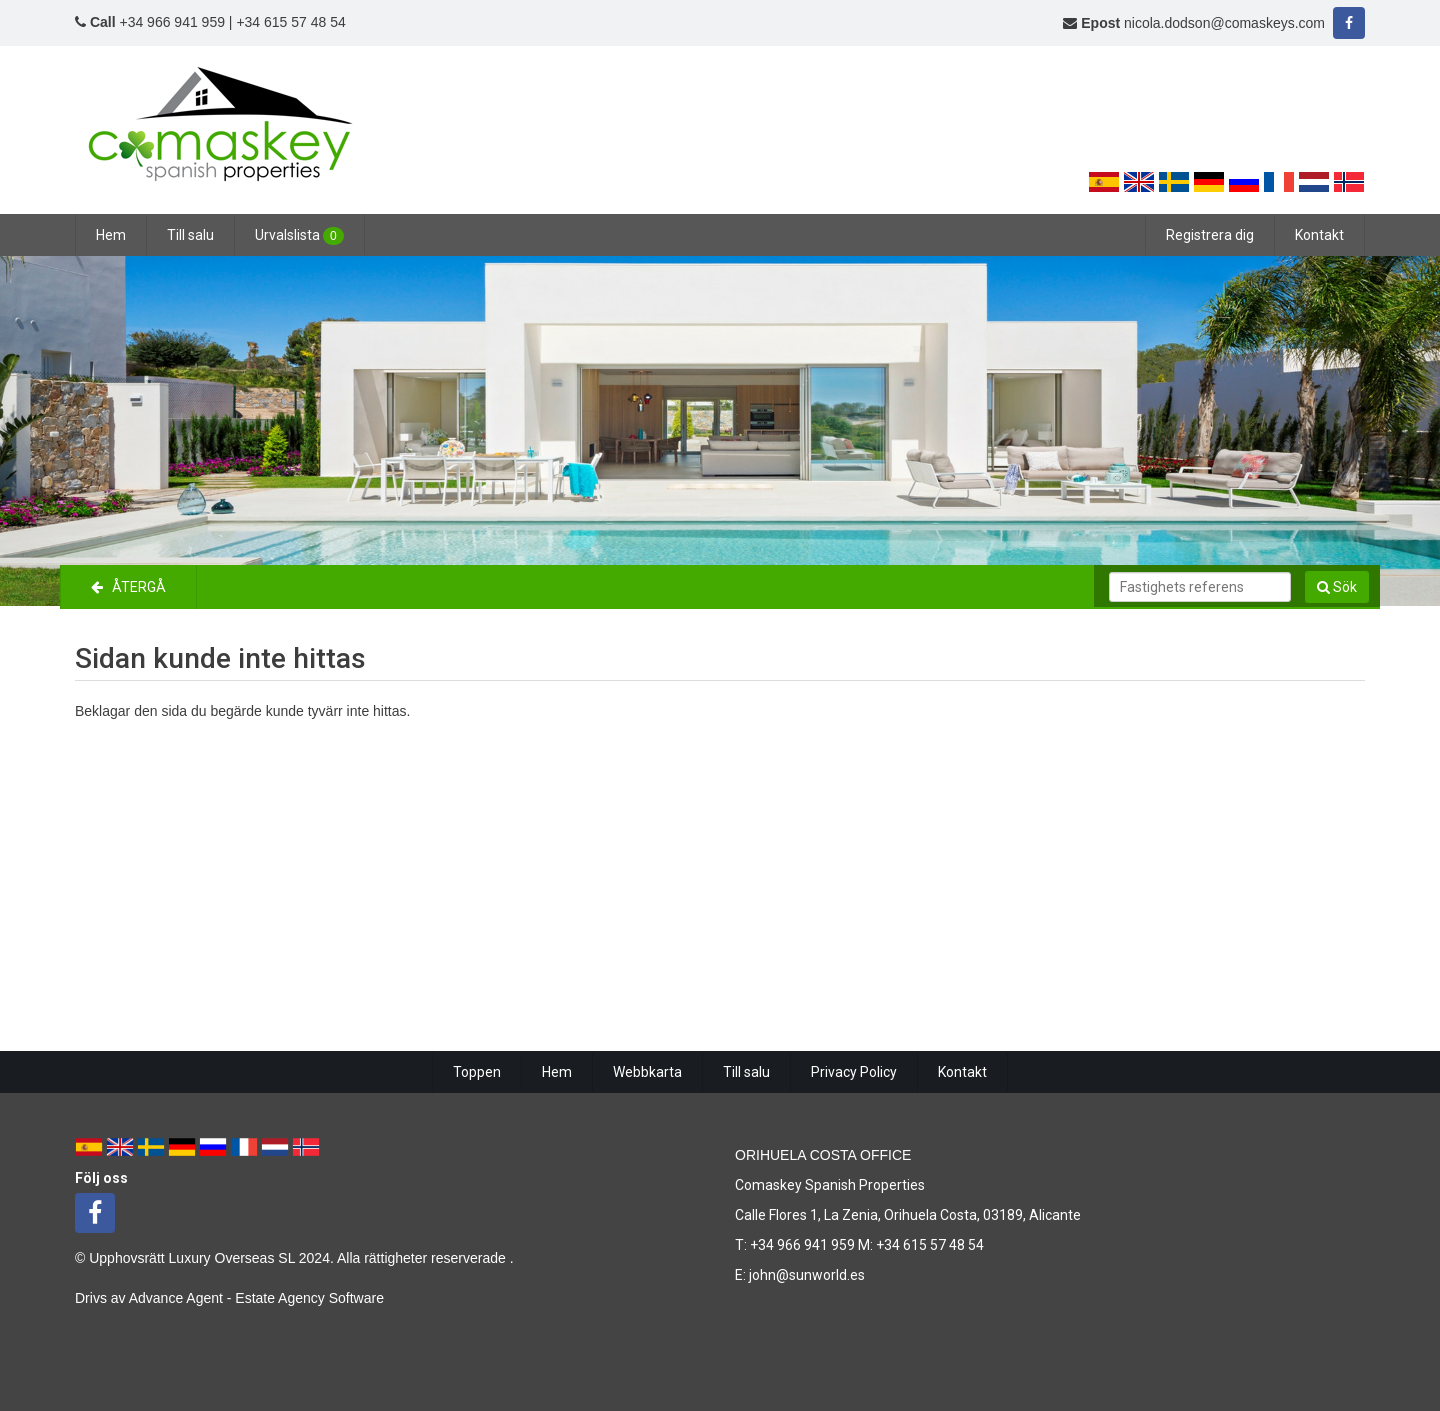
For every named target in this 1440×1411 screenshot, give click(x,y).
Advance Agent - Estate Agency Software (256, 1298)
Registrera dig (1210, 235)
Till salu (190, 235)
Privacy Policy (854, 1072)
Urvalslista (299, 236)
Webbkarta (647, 1072)
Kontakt (1319, 235)
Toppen (477, 1072)
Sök (1337, 587)
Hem (111, 235)
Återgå (128, 587)
